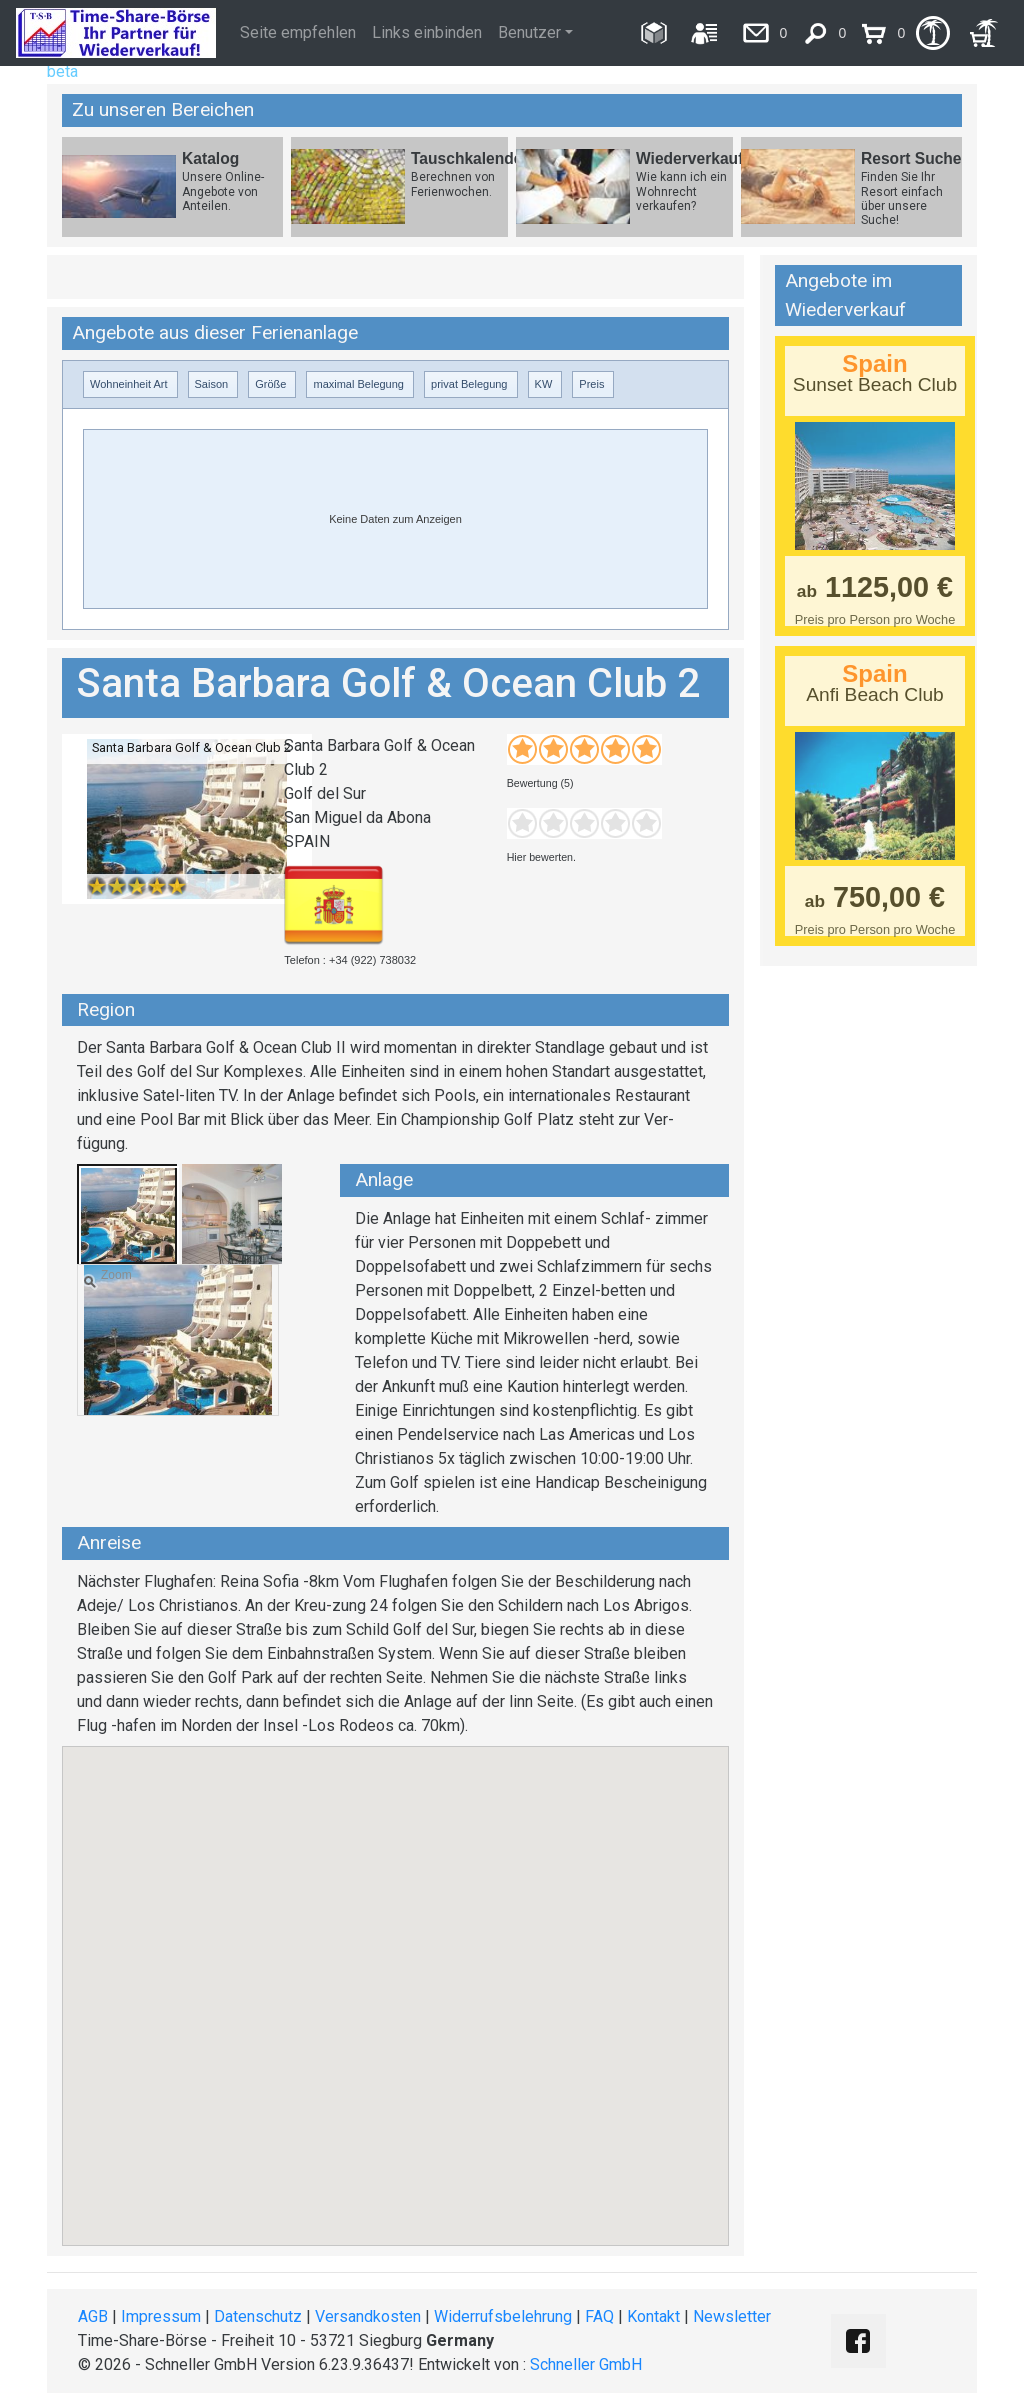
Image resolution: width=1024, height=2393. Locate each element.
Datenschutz (258, 2316)
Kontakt (653, 2316)
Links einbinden (427, 32)
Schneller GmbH (586, 2364)
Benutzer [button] (529, 32)
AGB (93, 2316)
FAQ (599, 2316)
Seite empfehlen (298, 32)
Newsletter (732, 2316)
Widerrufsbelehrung (503, 2316)
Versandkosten (368, 2316)
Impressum (161, 2316)
